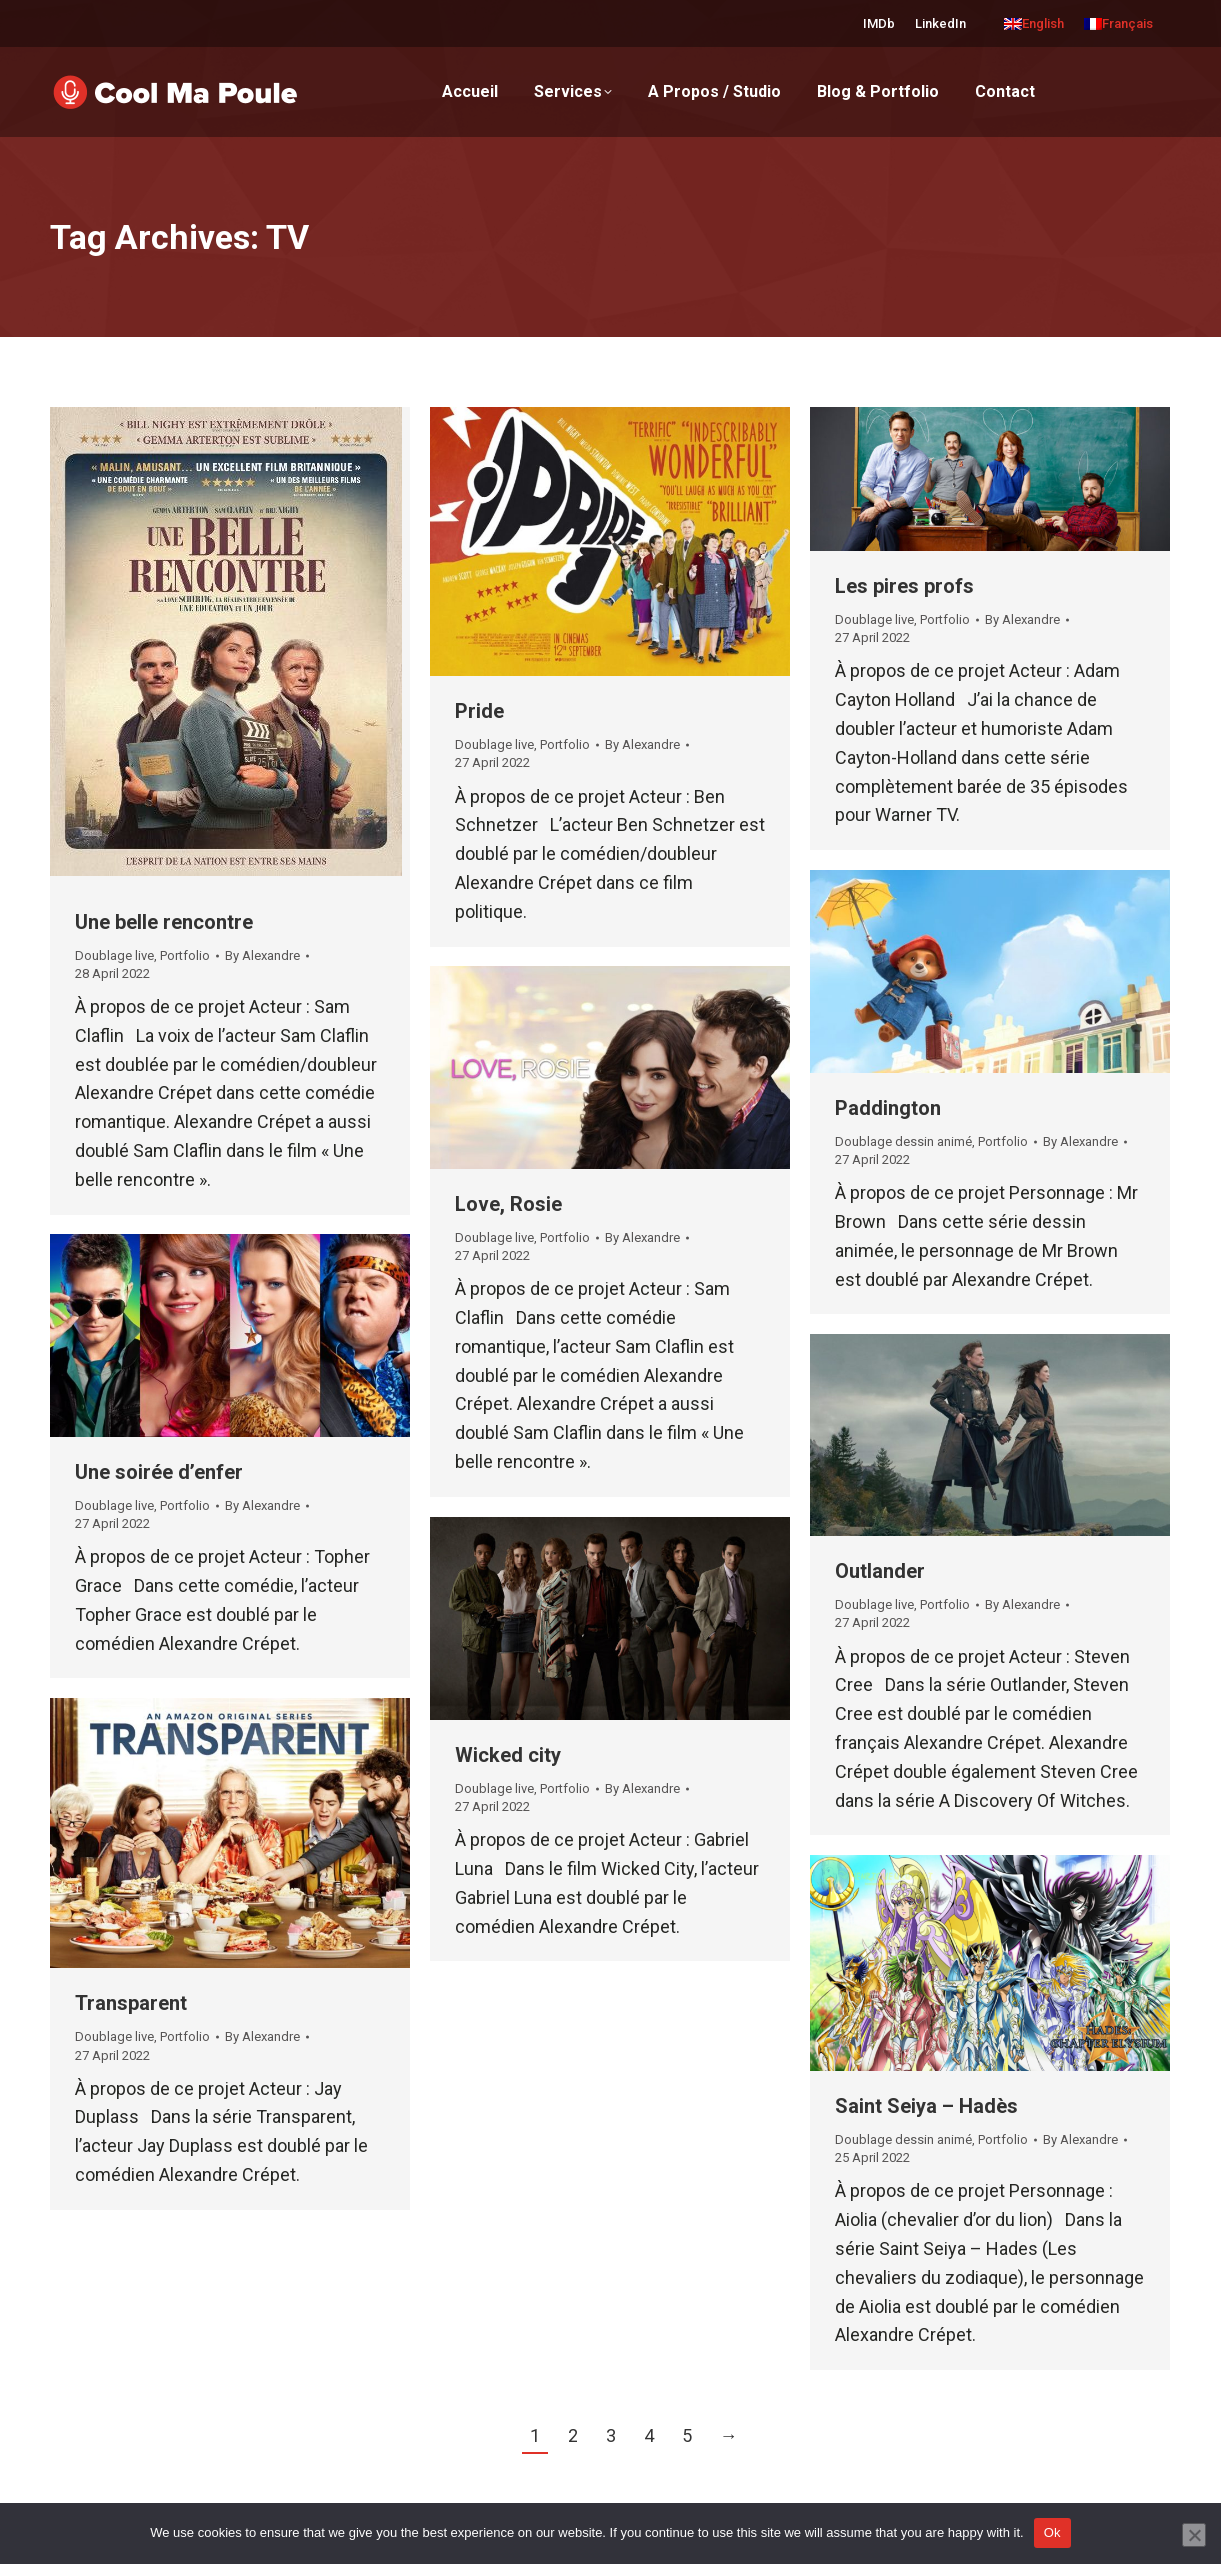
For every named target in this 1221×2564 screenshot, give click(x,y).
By (262, 955)
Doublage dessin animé (903, 1141)
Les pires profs (904, 586)
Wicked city (508, 1755)
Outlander (880, 1571)
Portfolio (185, 955)
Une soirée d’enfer (159, 1472)
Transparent (131, 2003)
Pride (479, 711)
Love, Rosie (508, 1204)
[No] (1194, 2535)
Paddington (888, 1108)
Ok (1052, 2532)
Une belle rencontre (164, 922)
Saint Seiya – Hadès (926, 2106)
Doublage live (114, 955)
